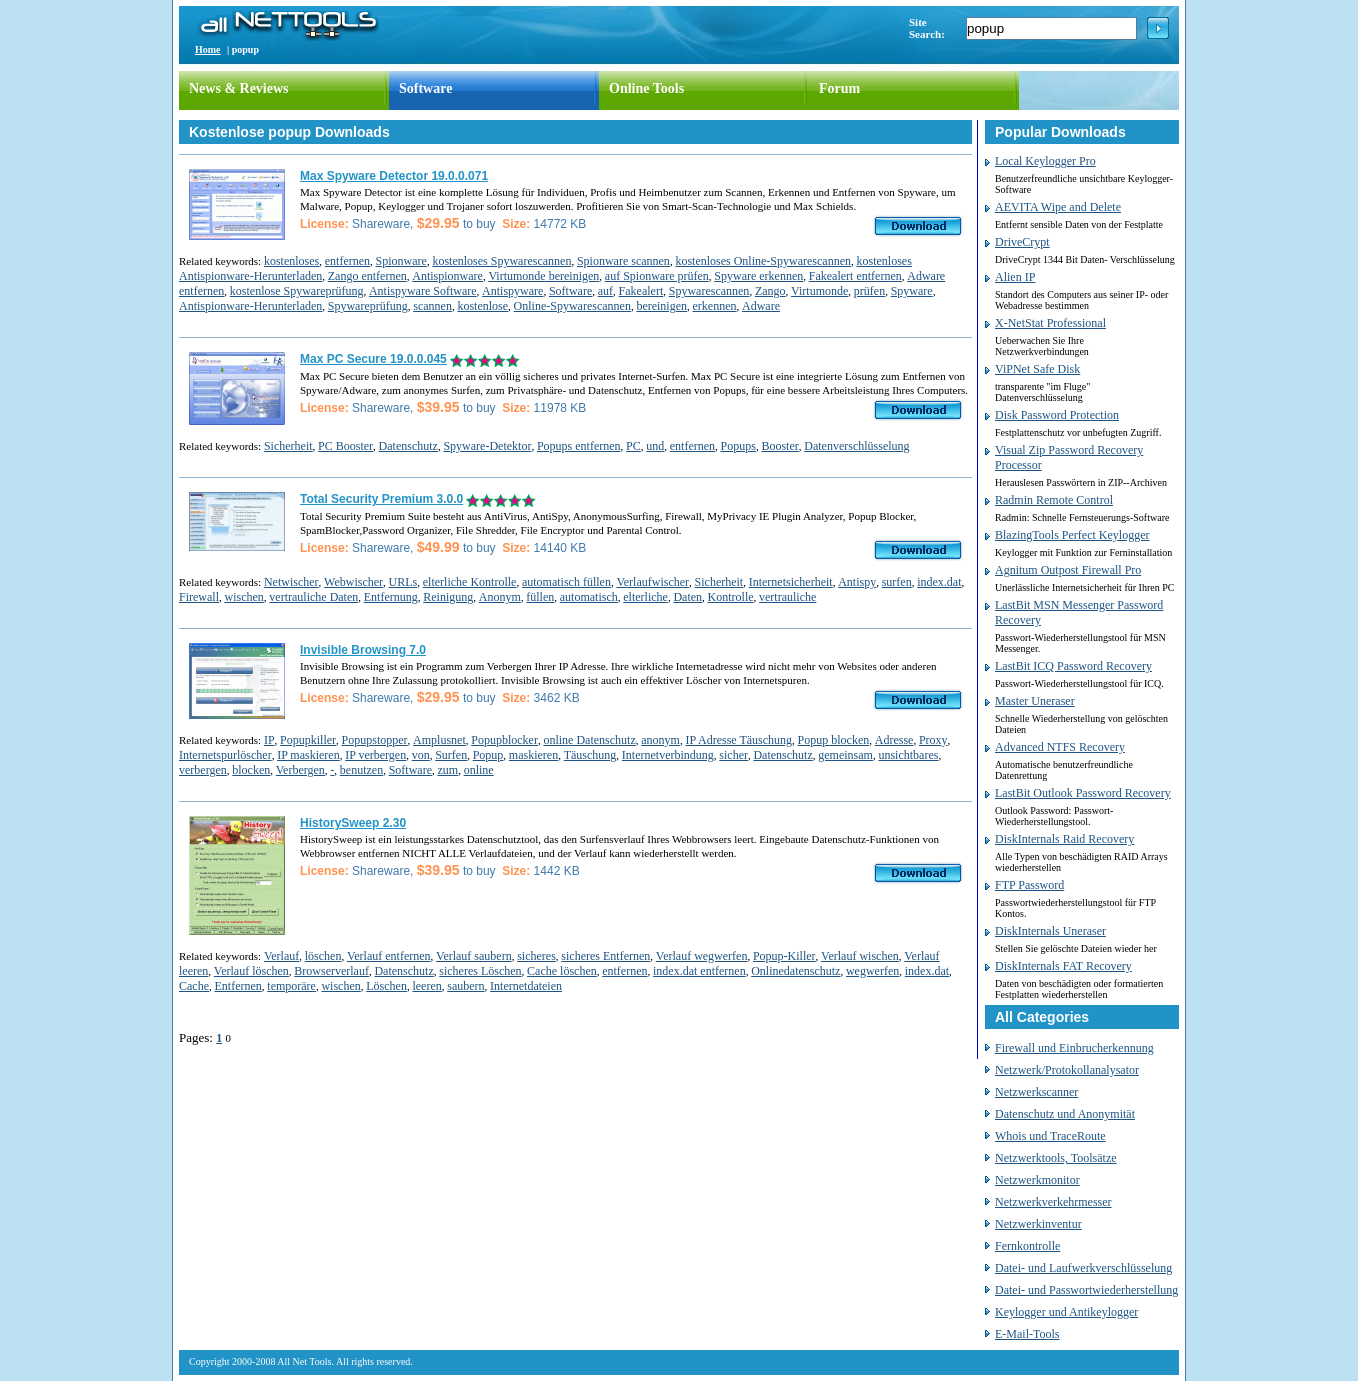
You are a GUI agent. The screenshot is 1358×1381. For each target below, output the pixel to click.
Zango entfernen (367, 276)
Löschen (386, 986)
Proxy (933, 740)
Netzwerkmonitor (1037, 1180)
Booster (779, 446)
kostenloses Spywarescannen (501, 261)
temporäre (291, 986)
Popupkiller (308, 740)
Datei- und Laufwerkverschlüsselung (1083, 1268)
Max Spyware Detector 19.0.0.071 (394, 176)
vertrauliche (787, 597)
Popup (488, 755)
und (655, 446)
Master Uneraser (1035, 701)
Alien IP (1015, 277)
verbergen (203, 770)
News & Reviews (239, 88)
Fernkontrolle (1027, 1246)
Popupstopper (375, 740)
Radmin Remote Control (1054, 500)
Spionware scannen (623, 261)
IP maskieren (308, 755)
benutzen (361, 770)
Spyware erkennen (758, 276)
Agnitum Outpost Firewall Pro (1068, 570)
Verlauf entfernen (389, 956)
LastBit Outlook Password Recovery (1083, 793)
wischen (244, 597)
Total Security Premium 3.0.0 (381, 499)
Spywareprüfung (368, 306)
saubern (465, 986)
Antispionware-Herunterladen (250, 306)
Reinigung (448, 597)
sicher (733, 755)
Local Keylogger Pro (1045, 161)
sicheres (536, 956)
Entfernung (391, 597)
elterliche (645, 597)
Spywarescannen (709, 291)
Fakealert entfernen (855, 276)
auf (605, 291)
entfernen (347, 261)
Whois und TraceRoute (1050, 1136)
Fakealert (641, 291)
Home (208, 49)
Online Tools (646, 88)
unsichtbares (908, 755)
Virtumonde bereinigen (543, 276)
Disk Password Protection (1057, 415)
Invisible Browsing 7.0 (363, 650)
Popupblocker (504, 740)
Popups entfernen (579, 446)
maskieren (533, 755)
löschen (323, 956)
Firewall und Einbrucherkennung (1074, 1048)
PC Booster (345, 446)
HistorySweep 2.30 (353, 823)
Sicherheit (288, 446)
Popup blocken (834, 740)
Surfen (451, 755)
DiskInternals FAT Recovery (1063, 966)
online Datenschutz (589, 740)
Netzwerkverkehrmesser (1053, 1202)
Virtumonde (819, 291)
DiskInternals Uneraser (1050, 931)
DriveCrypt (1022, 242)
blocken (251, 770)
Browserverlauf (331, 971)
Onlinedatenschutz (795, 971)
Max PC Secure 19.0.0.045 (373, 359)
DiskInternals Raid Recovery (1064, 839)
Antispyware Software (423, 291)
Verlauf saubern (474, 956)
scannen (432, 306)
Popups (738, 446)
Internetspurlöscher (225, 755)
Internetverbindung (668, 755)
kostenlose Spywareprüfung (297, 291)
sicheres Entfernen (605, 956)
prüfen (869, 291)
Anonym (500, 597)
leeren (426, 986)
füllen (540, 597)
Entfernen (237, 986)
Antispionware (447, 276)
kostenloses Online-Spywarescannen (763, 261)
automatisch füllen (566, 582)
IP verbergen (375, 755)
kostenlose (482, 306)
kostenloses (291, 261)
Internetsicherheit (791, 582)
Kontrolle (731, 597)
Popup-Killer (784, 956)
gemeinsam (845, 755)
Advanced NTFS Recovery (1060, 747)
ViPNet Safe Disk (1037, 369)
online (479, 770)
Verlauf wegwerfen (702, 956)
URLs (403, 582)
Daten (687, 597)
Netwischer (291, 582)
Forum (839, 88)
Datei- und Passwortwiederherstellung (1086, 1290)
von (421, 755)
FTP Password (1029, 885)
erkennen (715, 306)
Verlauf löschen (251, 971)
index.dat (939, 582)
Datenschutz (408, 446)
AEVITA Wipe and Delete (1058, 207)
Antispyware (512, 291)
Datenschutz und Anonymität (1065, 1114)
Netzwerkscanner (1036, 1092)
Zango (770, 291)
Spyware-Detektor (487, 446)
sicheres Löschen (480, 971)
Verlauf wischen (860, 956)
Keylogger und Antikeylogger (1066, 1312)
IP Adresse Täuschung (738, 740)
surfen (897, 582)
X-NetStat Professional (1050, 323)
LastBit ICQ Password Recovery (1073, 666)
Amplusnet (439, 740)
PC (633, 446)
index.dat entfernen (699, 971)
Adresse (894, 740)
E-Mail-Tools (1027, 1334)
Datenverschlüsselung (856, 446)
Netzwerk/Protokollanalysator (1067, 1070)
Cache (194, 986)
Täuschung (590, 755)
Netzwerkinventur (1038, 1224)
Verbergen (300, 770)
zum (448, 770)
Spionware (401, 261)
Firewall (199, 597)
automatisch (589, 597)
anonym (660, 740)
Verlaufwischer (652, 582)
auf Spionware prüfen (657, 276)
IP (269, 740)
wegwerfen (872, 971)
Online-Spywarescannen (572, 306)
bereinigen (661, 306)
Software (425, 88)
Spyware (912, 291)
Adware (761, 306)
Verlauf (281, 956)
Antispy (857, 582)
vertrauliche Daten (313, 597)
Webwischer (353, 582)
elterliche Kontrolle (470, 582)
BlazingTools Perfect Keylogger (1072, 535)
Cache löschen (562, 971)
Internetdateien (526, 986)
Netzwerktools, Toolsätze (1056, 1158)
